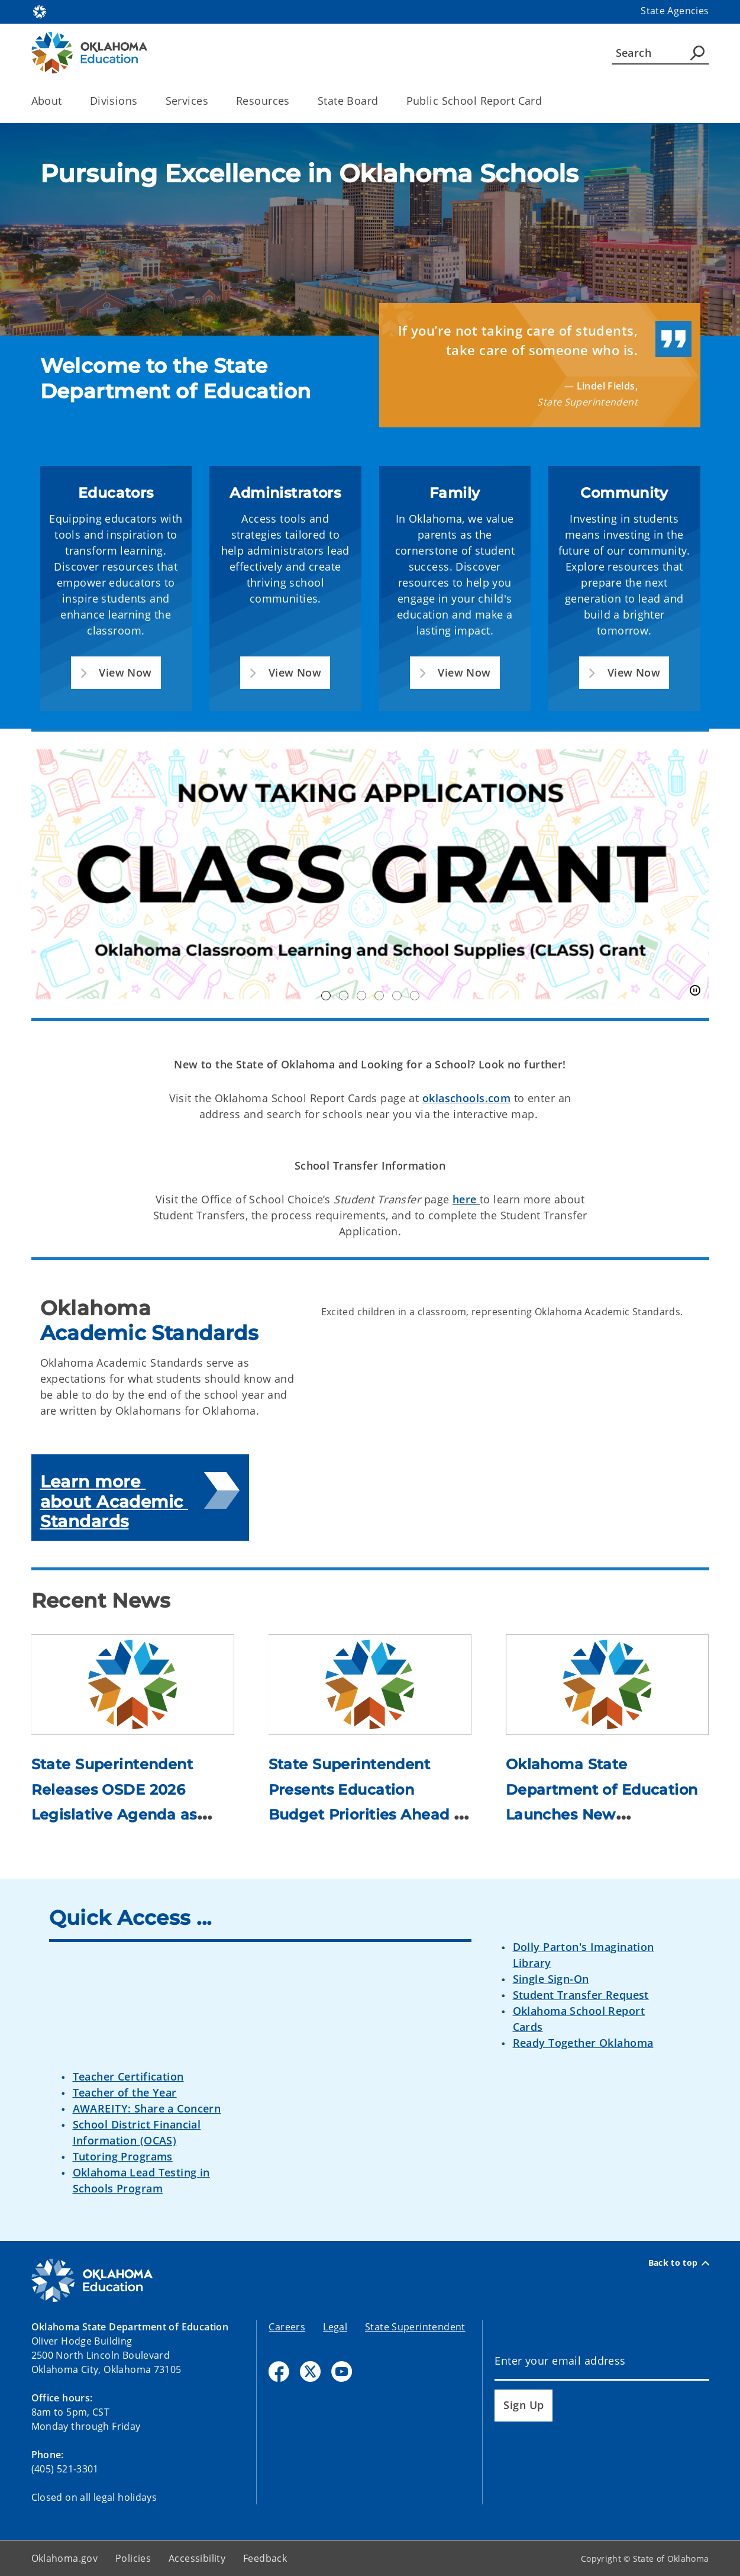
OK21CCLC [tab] (343, 995)
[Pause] (695, 991)
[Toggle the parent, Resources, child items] (294, 101)
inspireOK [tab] (414, 995)
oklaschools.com (466, 1098)
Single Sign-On (551, 1979)
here (466, 1199)
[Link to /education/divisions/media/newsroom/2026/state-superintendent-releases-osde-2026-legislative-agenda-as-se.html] (133, 1684)
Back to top (678, 2263)
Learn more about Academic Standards (114, 1501)
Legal (335, 2326)
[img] (370, 230)
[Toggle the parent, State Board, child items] (382, 101)
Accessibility (197, 2558)
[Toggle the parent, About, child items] (66, 101)
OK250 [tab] (361, 995)
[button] (116, 672)
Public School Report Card (474, 101)
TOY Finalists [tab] (379, 995)
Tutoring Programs (123, 2156)
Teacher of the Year (125, 2092)
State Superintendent (415, 2326)
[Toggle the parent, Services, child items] (212, 101)
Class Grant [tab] (326, 995)
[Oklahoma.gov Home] (39, 11)
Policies (133, 2558)
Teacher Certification (128, 2076)
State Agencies (675, 10)
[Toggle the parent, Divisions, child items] (142, 101)
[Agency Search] (697, 53)
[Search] (660, 53)
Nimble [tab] (397, 995)
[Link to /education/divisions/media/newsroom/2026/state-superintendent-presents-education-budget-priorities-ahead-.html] (370, 1684)
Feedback (265, 2558)
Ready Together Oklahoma (583, 2043)
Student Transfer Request (581, 1995)
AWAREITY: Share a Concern (147, 2108)
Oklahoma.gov (64, 2558)
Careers (287, 2326)
